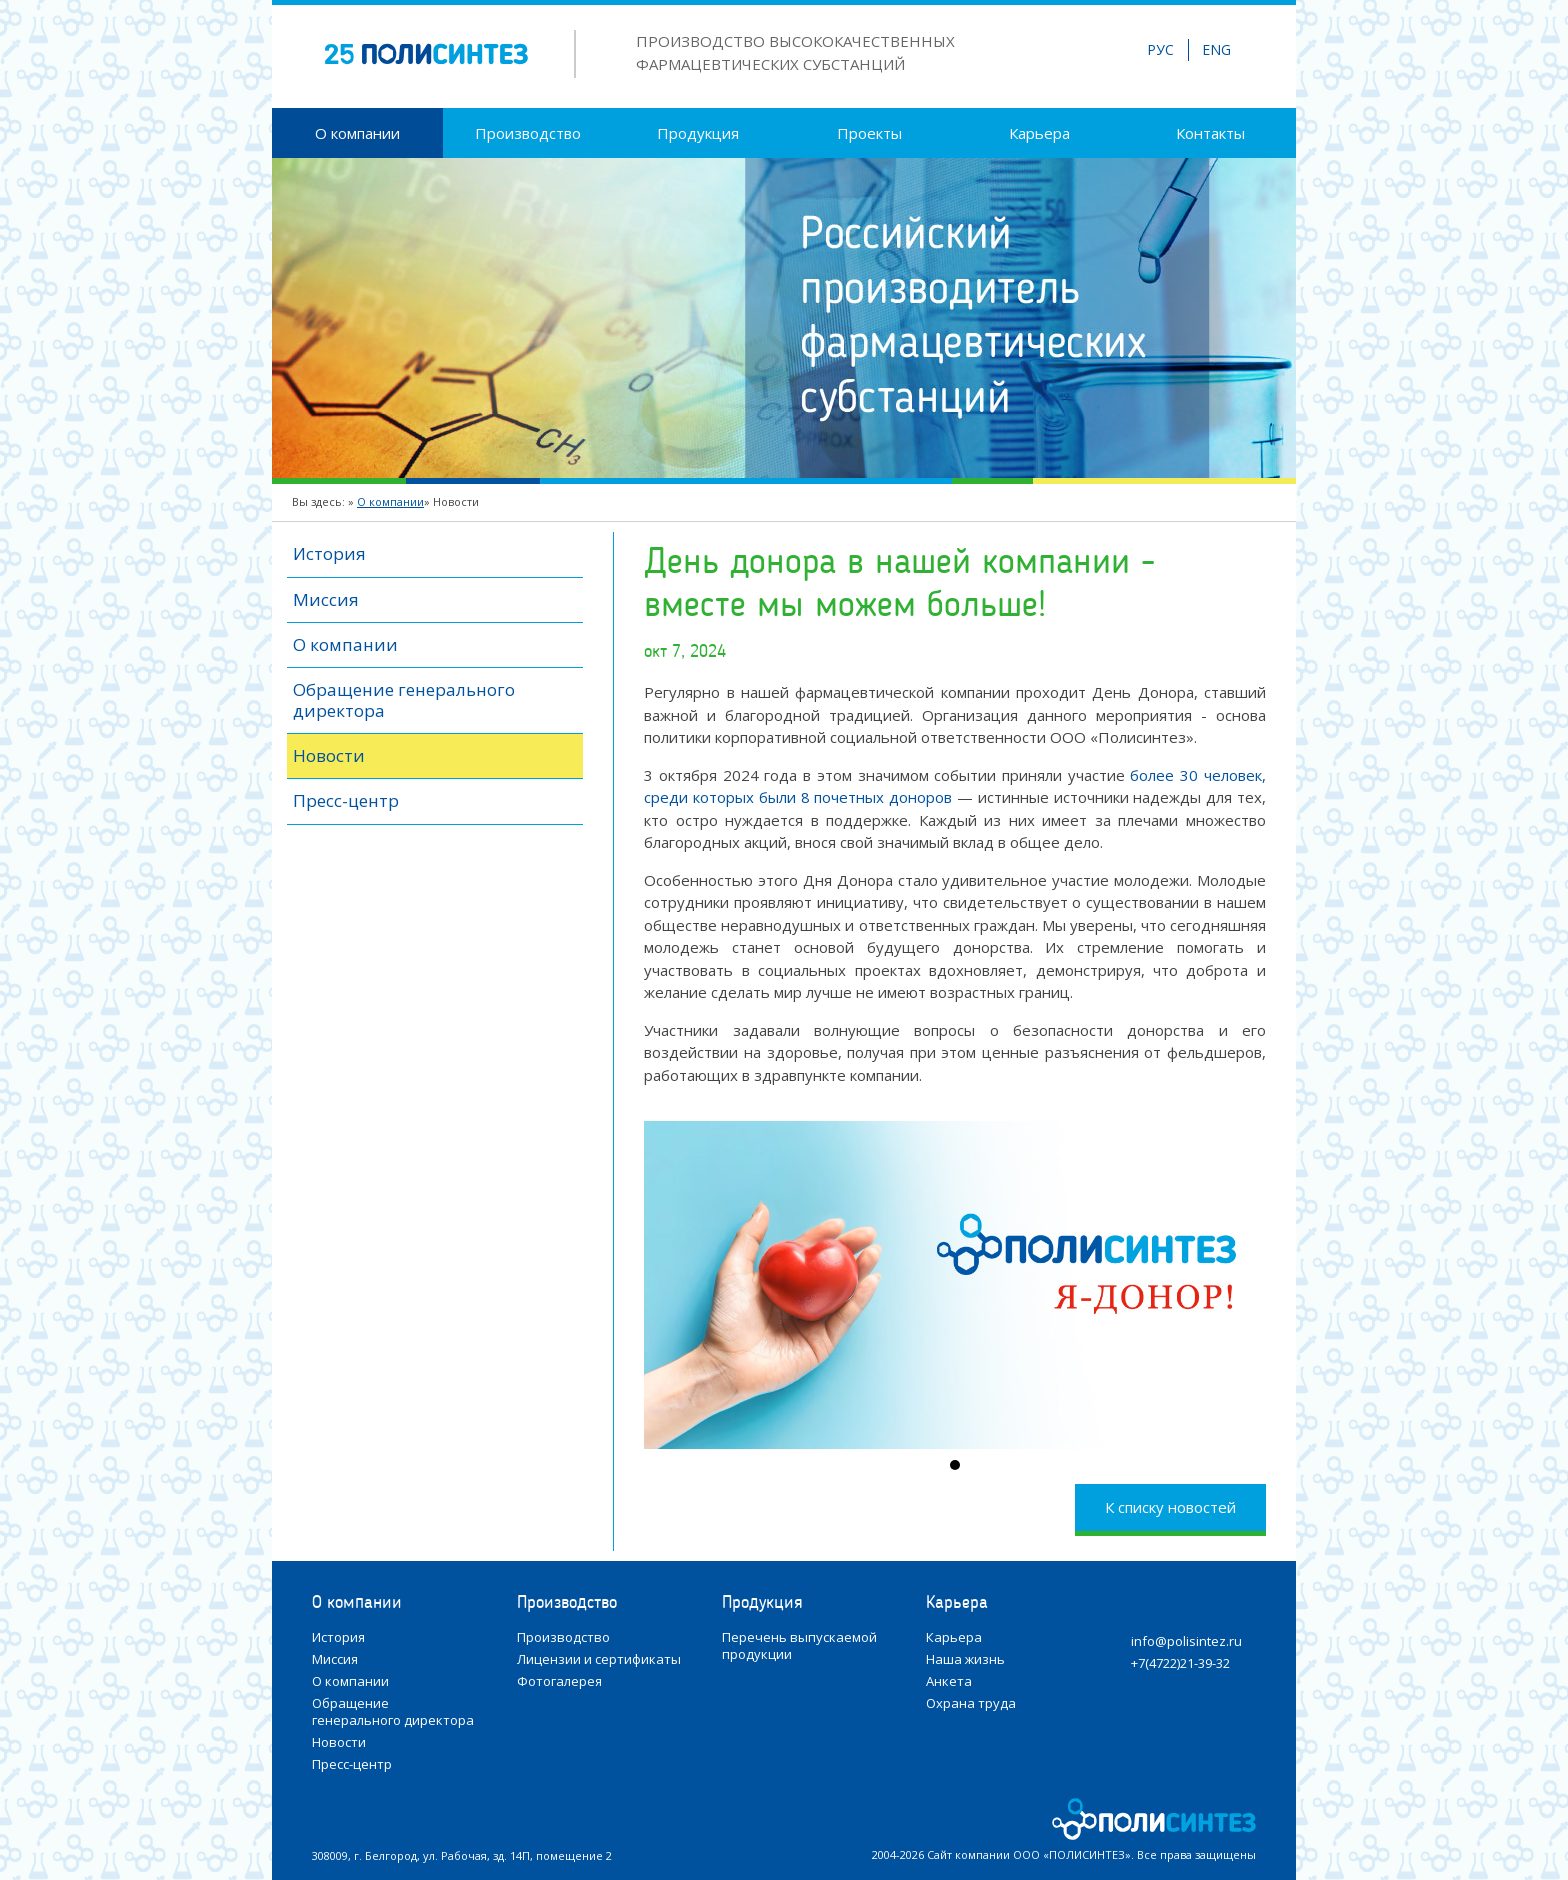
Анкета (949, 1681)
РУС (1160, 49)
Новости (329, 755)
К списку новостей (1170, 1507)
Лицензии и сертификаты (599, 1659)
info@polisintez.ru (1186, 1641)
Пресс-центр (346, 800)
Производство (528, 133)
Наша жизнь (965, 1659)
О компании (357, 133)
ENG (1216, 49)
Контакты (1210, 133)
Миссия (326, 599)
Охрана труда (971, 1703)
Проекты (869, 133)
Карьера (1039, 133)
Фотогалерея (559, 1681)
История (329, 553)
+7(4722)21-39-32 (1180, 1663)
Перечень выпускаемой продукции (799, 1646)
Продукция (698, 133)
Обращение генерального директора (404, 699)
